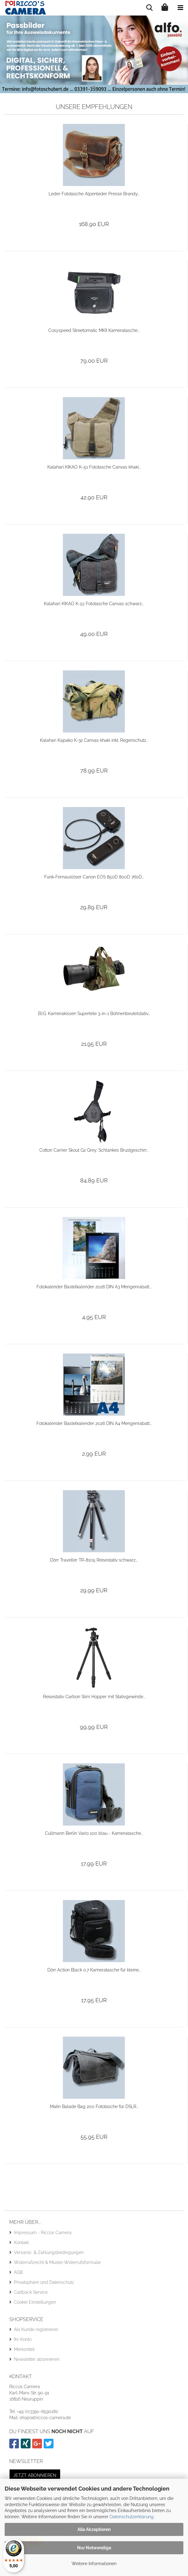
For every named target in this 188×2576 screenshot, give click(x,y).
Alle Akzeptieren (94, 2529)
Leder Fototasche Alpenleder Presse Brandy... (94, 193)
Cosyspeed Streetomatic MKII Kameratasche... (93, 330)
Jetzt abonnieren (34, 2475)
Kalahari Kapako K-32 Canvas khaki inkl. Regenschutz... (94, 740)
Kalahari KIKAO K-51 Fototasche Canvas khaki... (94, 467)
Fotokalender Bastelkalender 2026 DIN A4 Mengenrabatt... (94, 1423)
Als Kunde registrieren (36, 2329)
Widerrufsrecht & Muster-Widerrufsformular (57, 2262)
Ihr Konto (23, 2339)
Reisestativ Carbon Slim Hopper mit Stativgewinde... (94, 1696)
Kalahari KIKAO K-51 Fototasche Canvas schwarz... (94, 603)
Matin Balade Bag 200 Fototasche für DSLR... (94, 2106)
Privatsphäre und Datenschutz (44, 2282)
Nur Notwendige (94, 2547)
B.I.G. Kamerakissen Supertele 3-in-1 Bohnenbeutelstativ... (94, 1013)
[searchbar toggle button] (149, 8)
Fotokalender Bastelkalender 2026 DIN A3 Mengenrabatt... (94, 1286)
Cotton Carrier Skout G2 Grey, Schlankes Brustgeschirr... (93, 1150)
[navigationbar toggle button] (180, 8)
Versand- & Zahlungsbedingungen (49, 2252)
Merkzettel (24, 2349)
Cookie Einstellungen (35, 2302)
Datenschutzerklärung (132, 2516)
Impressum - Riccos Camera (43, 2232)
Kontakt (21, 2242)
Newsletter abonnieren (36, 2359)
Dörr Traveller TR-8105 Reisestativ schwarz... (94, 1560)
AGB (18, 2272)
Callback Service (31, 2292)
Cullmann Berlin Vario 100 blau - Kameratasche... (94, 1833)
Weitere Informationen (94, 2563)
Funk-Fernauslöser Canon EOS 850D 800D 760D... (94, 876)
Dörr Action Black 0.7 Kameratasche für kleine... (94, 1969)
